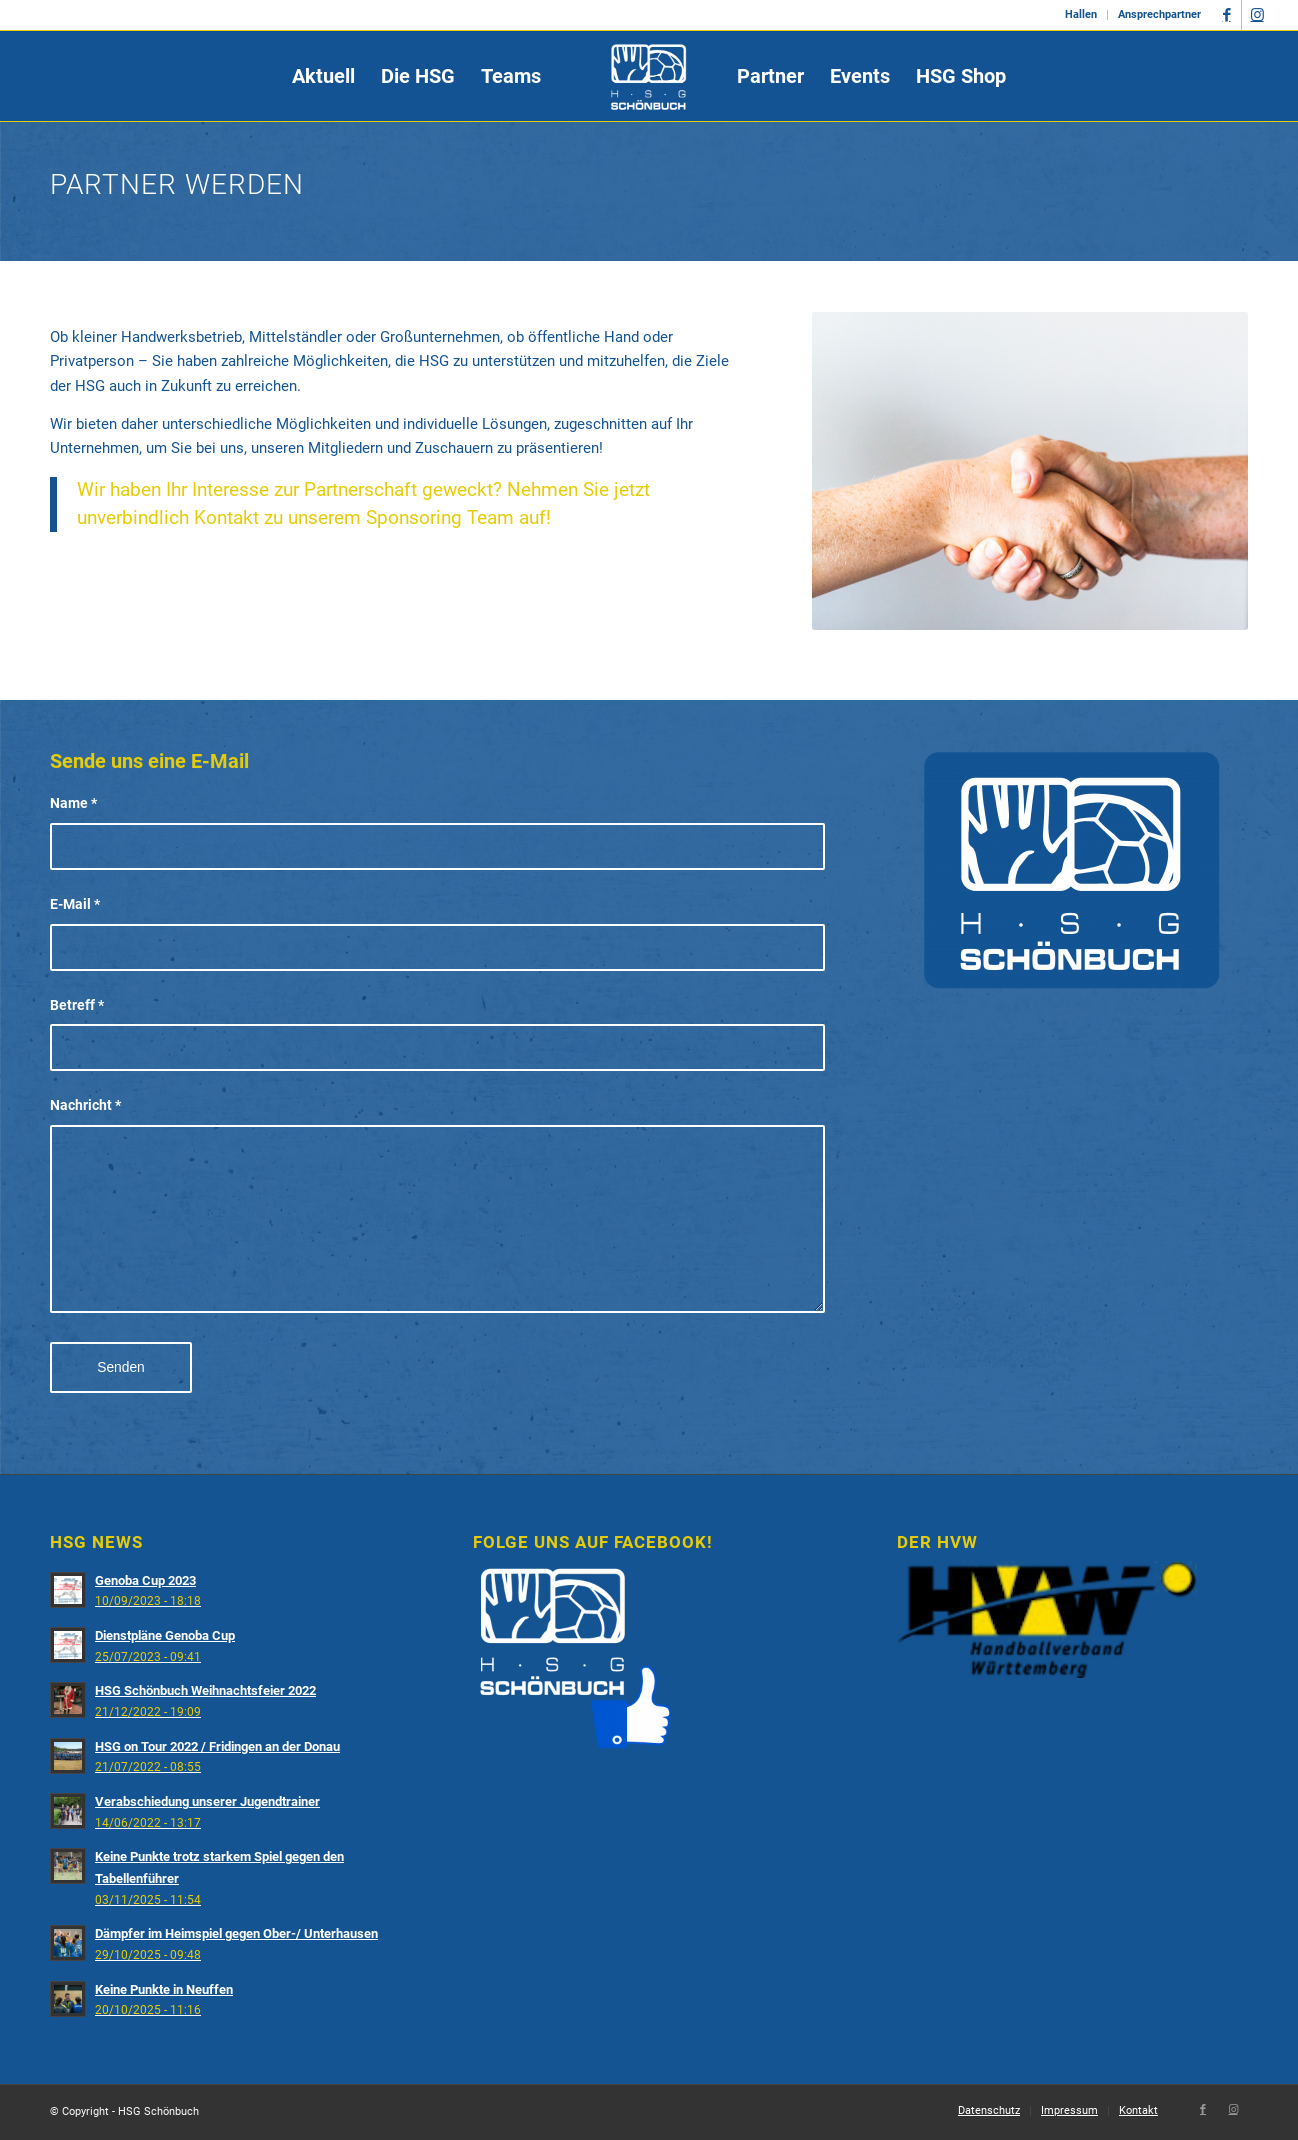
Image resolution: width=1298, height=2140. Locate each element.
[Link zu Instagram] (1257, 15)
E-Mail (75, 904)
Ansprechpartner (1159, 14)
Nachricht (85, 1105)
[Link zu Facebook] (1226, 15)
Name (73, 803)
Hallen (1081, 14)
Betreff (77, 1005)
